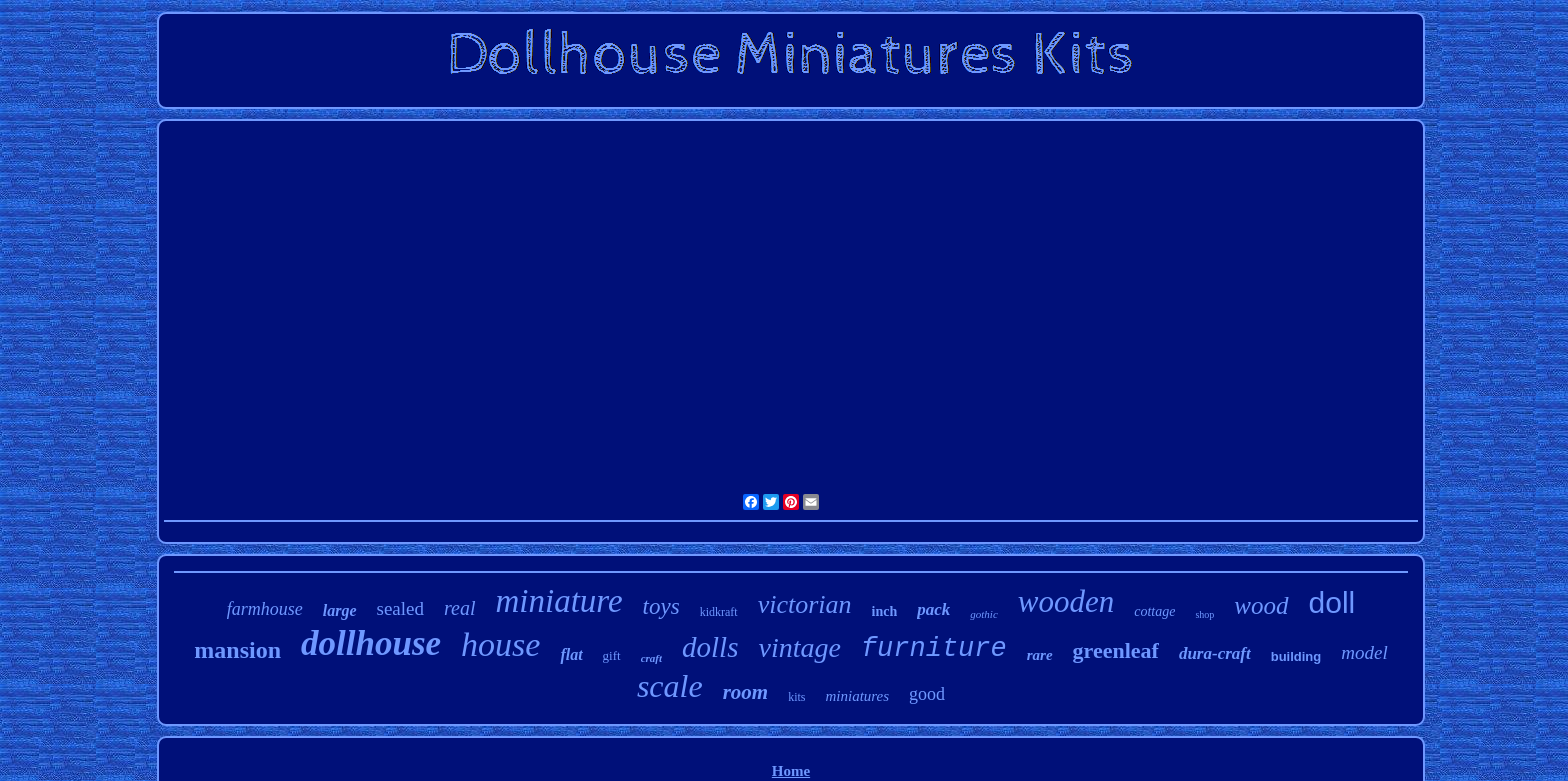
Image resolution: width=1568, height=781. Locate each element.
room (746, 692)
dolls (710, 647)
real (459, 608)
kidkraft (719, 612)
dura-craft (1215, 653)
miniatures (857, 696)
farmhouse (265, 609)
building (1296, 656)
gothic (984, 614)
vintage (799, 647)
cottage (1154, 611)
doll (1332, 602)
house (500, 644)
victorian (805, 604)
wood (1261, 605)
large (340, 610)
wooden (1066, 601)
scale (670, 686)
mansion (237, 650)
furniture (934, 649)
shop (1204, 614)
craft (651, 658)
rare (1040, 655)
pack (933, 609)
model (1364, 652)
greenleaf (1116, 650)
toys (661, 606)
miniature (559, 601)
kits (796, 697)
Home (791, 771)
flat (571, 654)
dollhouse (371, 643)
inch (885, 611)
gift (612, 655)
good (927, 694)
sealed (400, 608)
